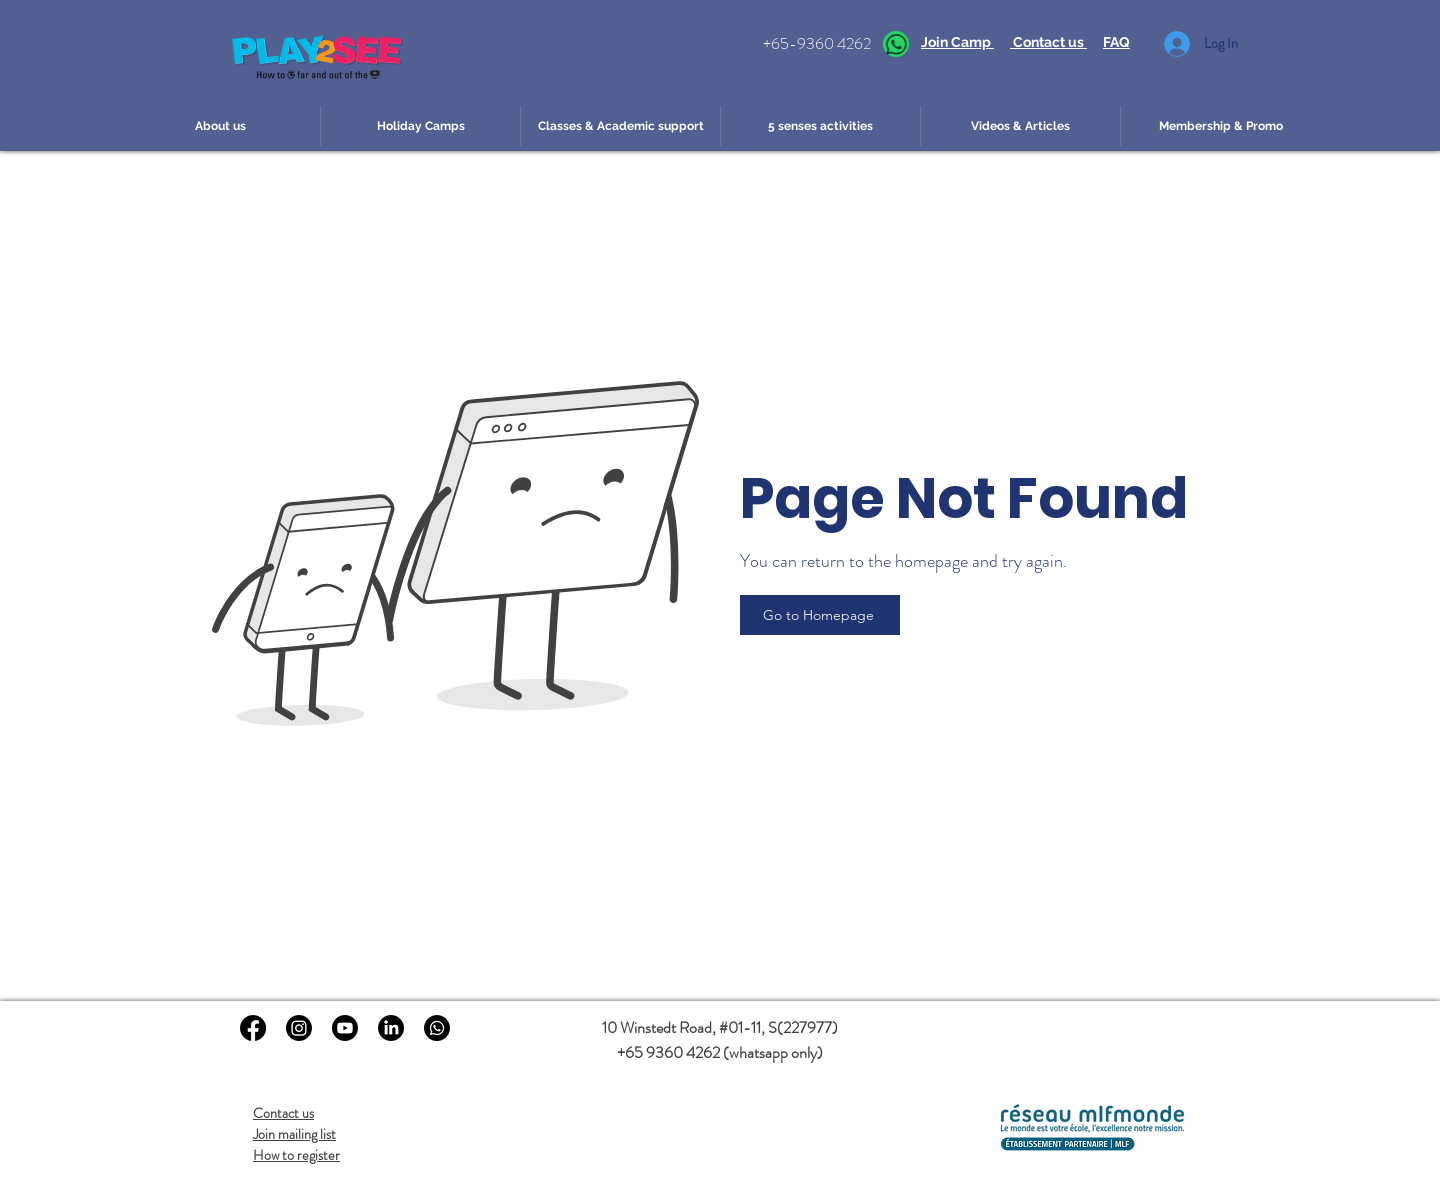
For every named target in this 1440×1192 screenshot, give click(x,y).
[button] (220, 126)
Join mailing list (294, 1134)
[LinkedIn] (391, 1028)
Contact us (283, 1113)
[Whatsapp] (896, 44)
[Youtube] (345, 1028)
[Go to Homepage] (820, 615)
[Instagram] (299, 1028)
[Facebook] (253, 1028)
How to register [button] (296, 1155)
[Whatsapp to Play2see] (437, 1028)
